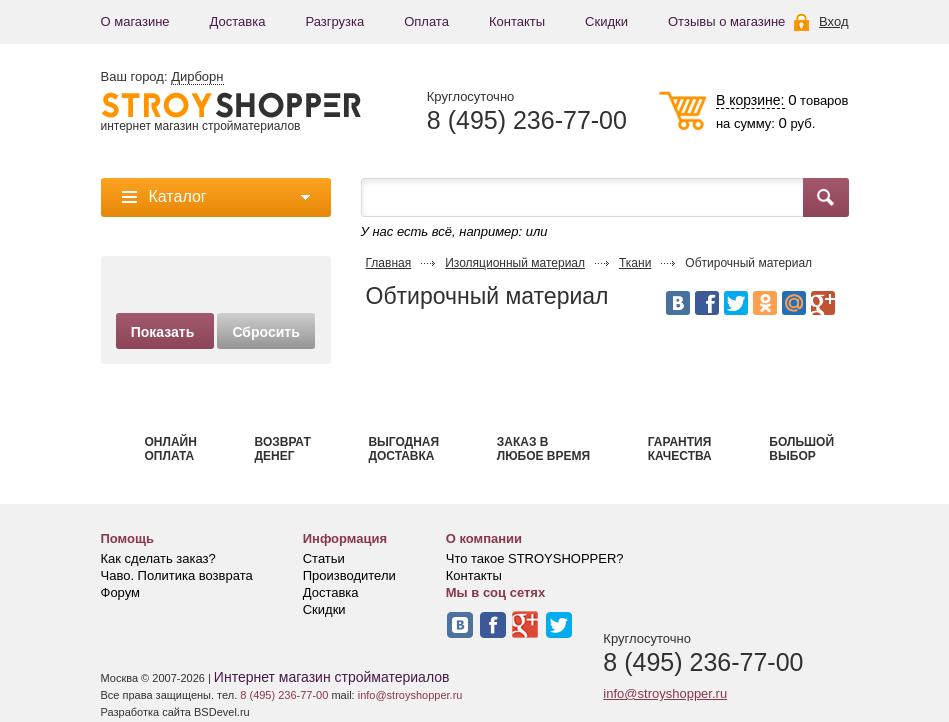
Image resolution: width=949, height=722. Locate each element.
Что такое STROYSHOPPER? (535, 558)
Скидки (606, 21)
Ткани (635, 263)
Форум (121, 592)
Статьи (324, 558)
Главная (389, 263)
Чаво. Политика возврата (177, 575)
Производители (349, 575)
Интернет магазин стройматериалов (332, 677)
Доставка (238, 21)
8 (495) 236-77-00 (527, 120)
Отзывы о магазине (726, 21)
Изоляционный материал (515, 263)
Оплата (426, 21)
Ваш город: (162, 77)
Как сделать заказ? (158, 558)
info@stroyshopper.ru (665, 693)
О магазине (135, 21)
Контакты (517, 21)
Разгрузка (334, 21)
